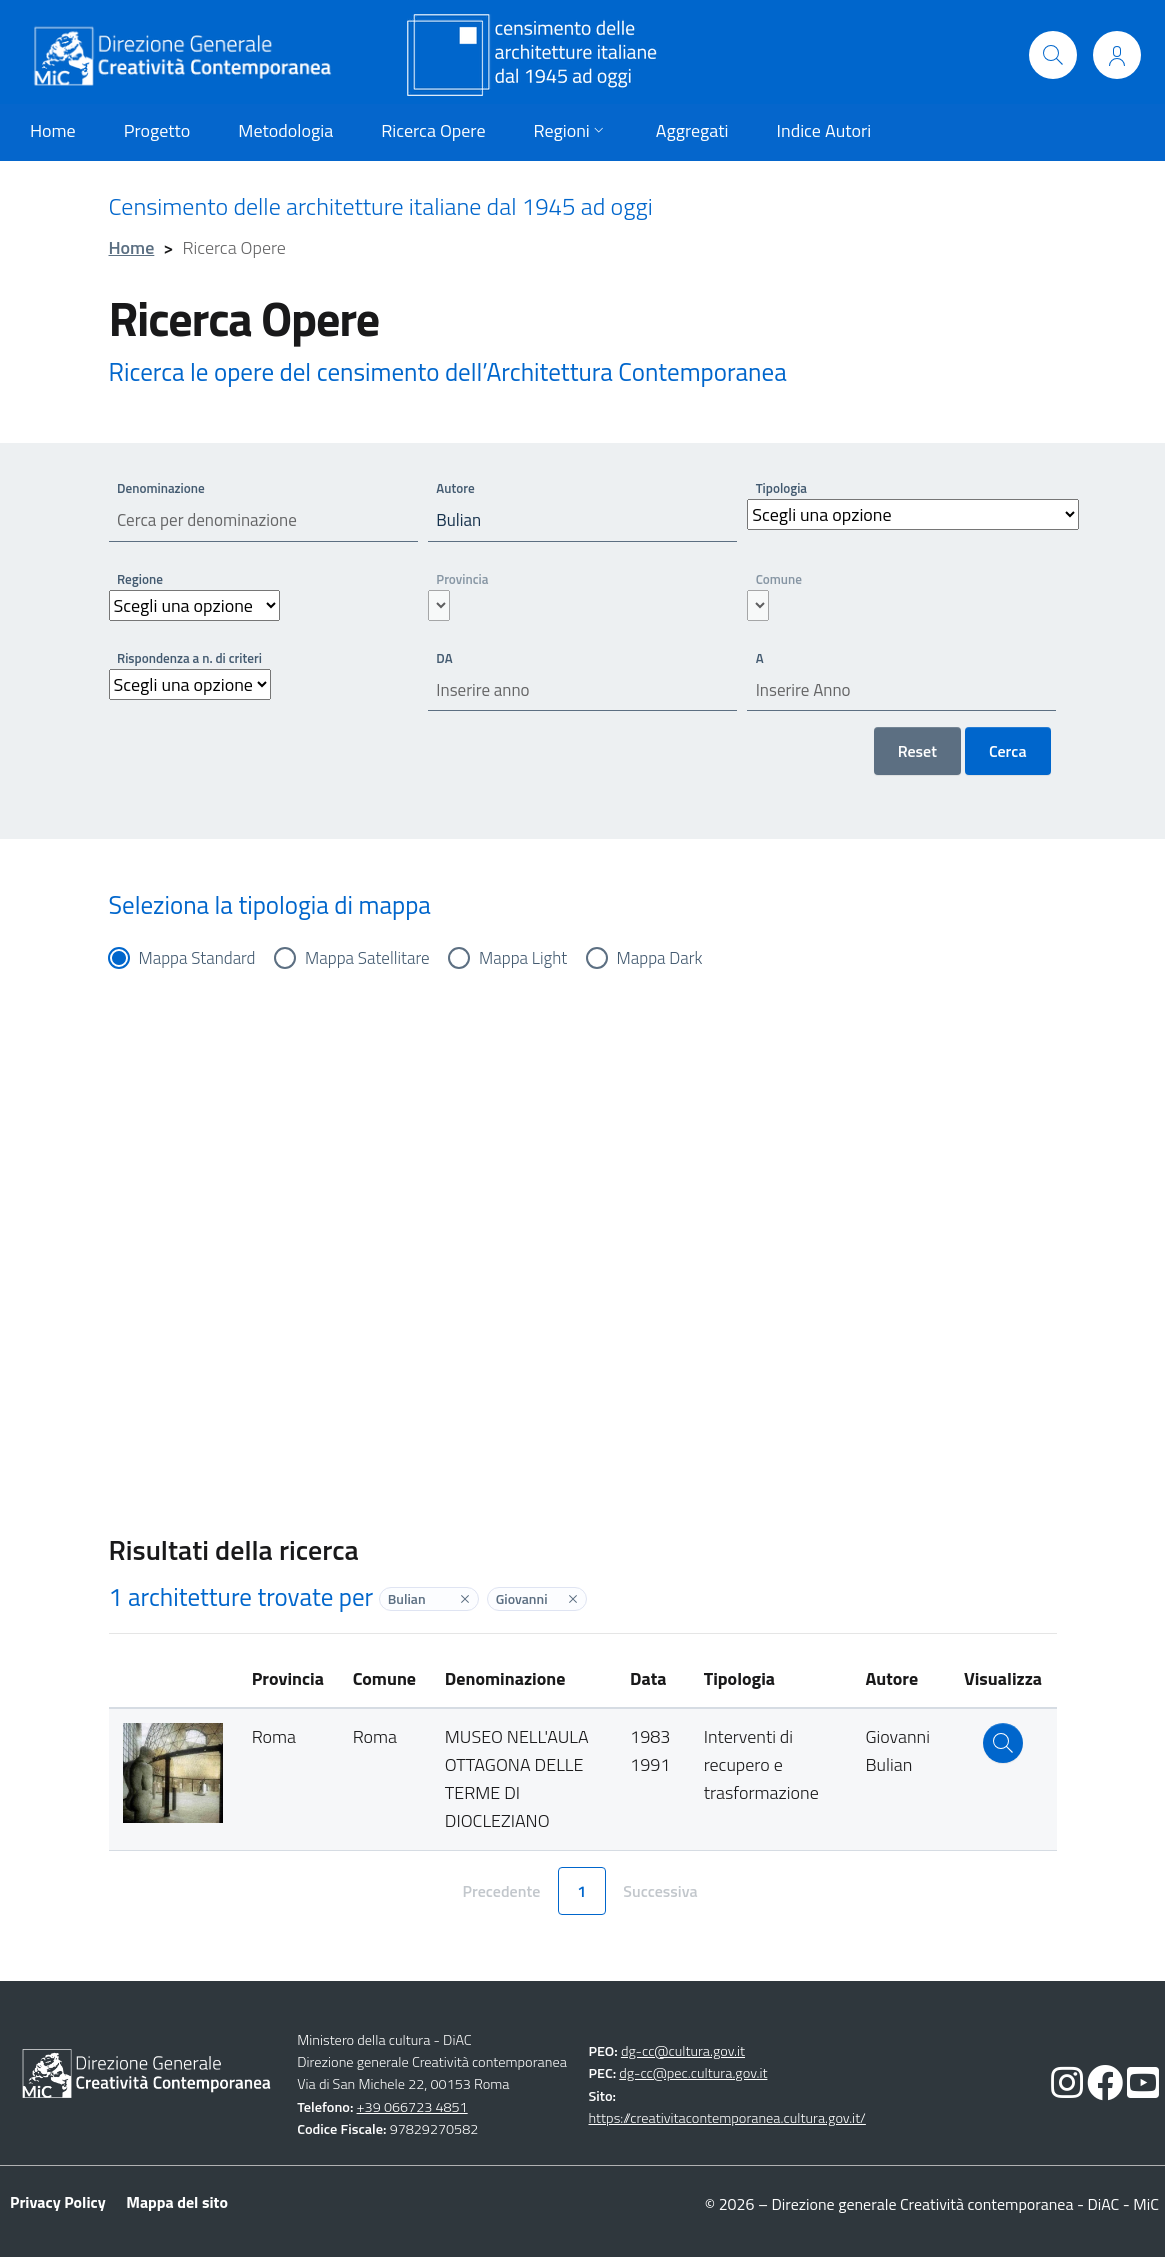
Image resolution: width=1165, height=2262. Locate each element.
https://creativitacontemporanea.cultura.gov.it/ (727, 2123)
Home (132, 247)
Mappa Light (539, 962)
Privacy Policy (58, 2207)
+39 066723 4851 (412, 2112)
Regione (142, 580)
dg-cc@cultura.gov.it (683, 2056)
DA (445, 659)
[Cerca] (1053, 55)
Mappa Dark (681, 962)
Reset (917, 756)
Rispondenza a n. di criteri (194, 659)
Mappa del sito (177, 2207)
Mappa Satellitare (378, 962)
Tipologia (783, 487)
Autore (457, 487)
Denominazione (164, 487)
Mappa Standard (201, 962)
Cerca (1008, 756)
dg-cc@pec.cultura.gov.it (693, 2079)
